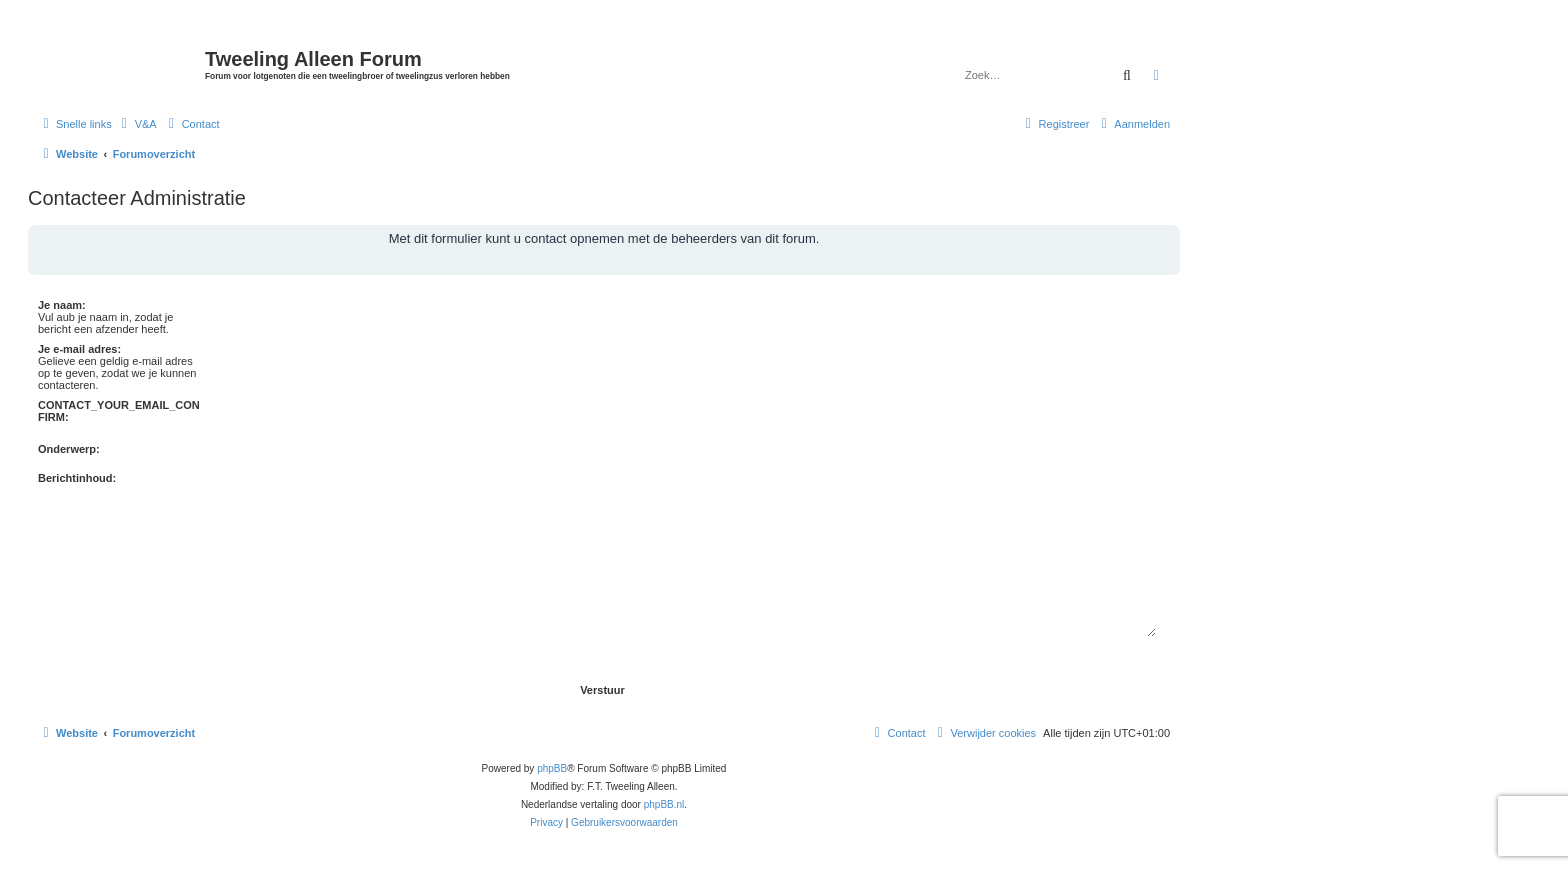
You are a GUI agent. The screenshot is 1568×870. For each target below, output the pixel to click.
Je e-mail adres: (79, 349)
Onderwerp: (69, 449)
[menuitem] (137, 124)
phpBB (552, 768)
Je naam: (62, 305)
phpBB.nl (664, 804)
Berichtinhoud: (77, 478)
